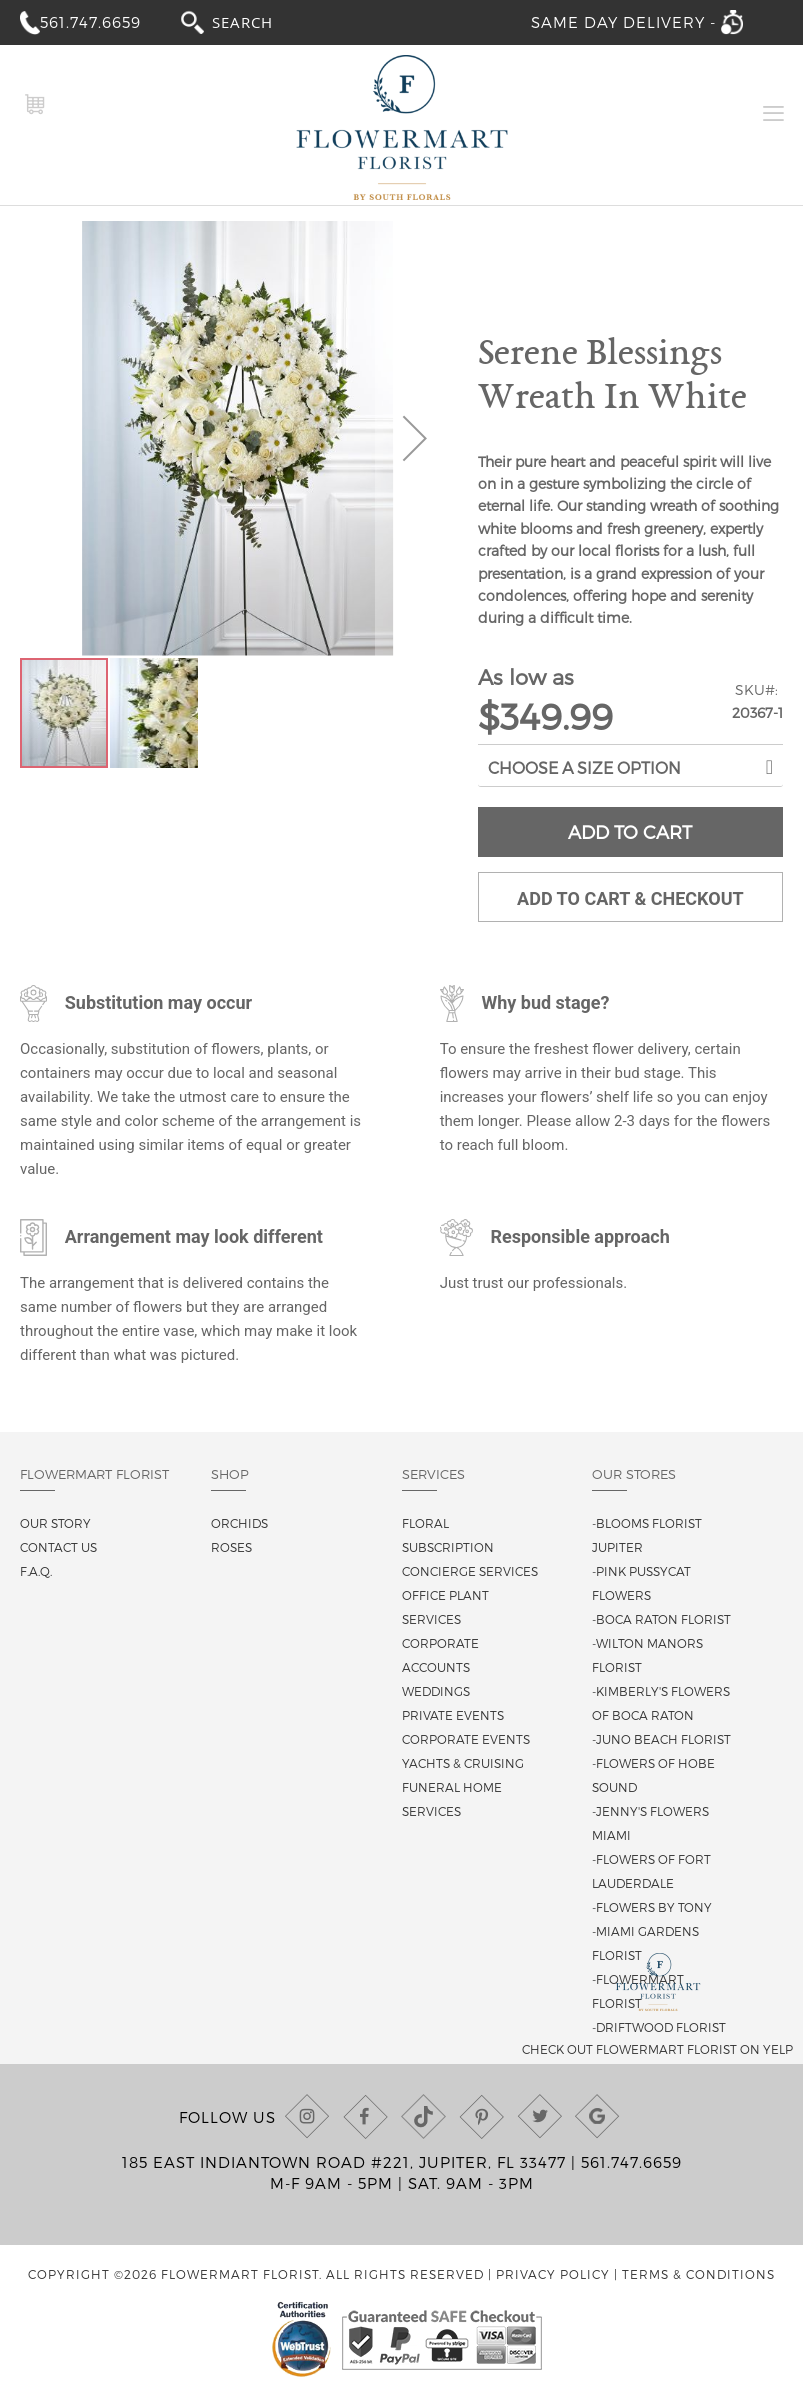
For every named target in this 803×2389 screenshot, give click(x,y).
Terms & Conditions (698, 2274)
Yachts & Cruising (463, 1763)
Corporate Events (466, 1739)
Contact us (58, 1547)
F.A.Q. (36, 1571)
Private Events (453, 1715)
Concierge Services (470, 1571)
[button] (415, 438)
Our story (55, 1523)
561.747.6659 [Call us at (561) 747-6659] (631, 2162)
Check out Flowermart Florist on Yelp (657, 2049)
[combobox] (261, 21)
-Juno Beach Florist (661, 1739)
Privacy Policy (553, 2274)
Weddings (436, 1691)
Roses (231, 1547)
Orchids (239, 1523)
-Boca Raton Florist (661, 1619)
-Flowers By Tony (652, 1907)
